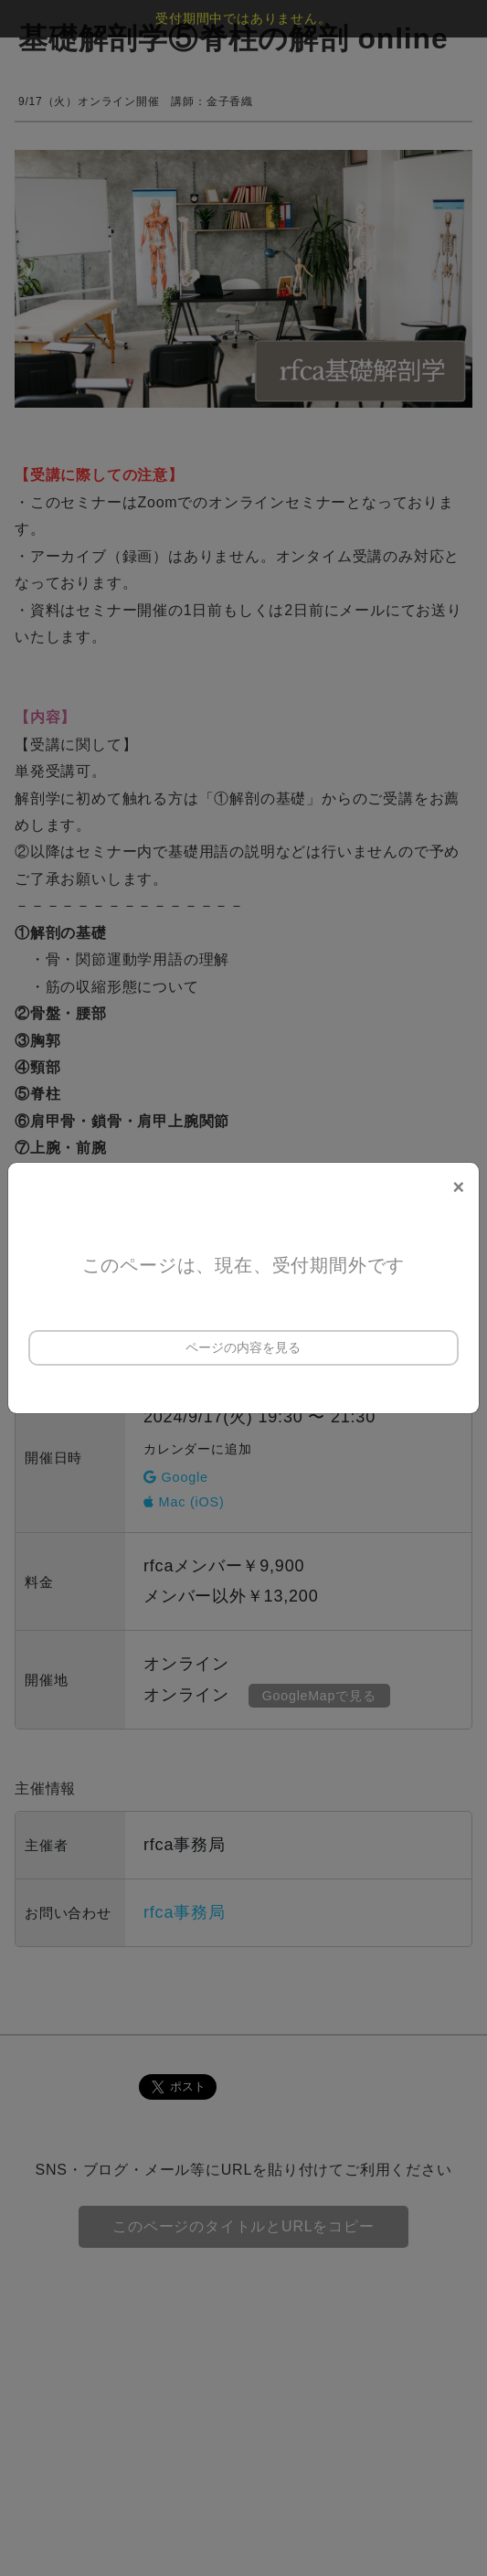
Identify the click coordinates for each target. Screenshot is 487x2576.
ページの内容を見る (243, 1347)
